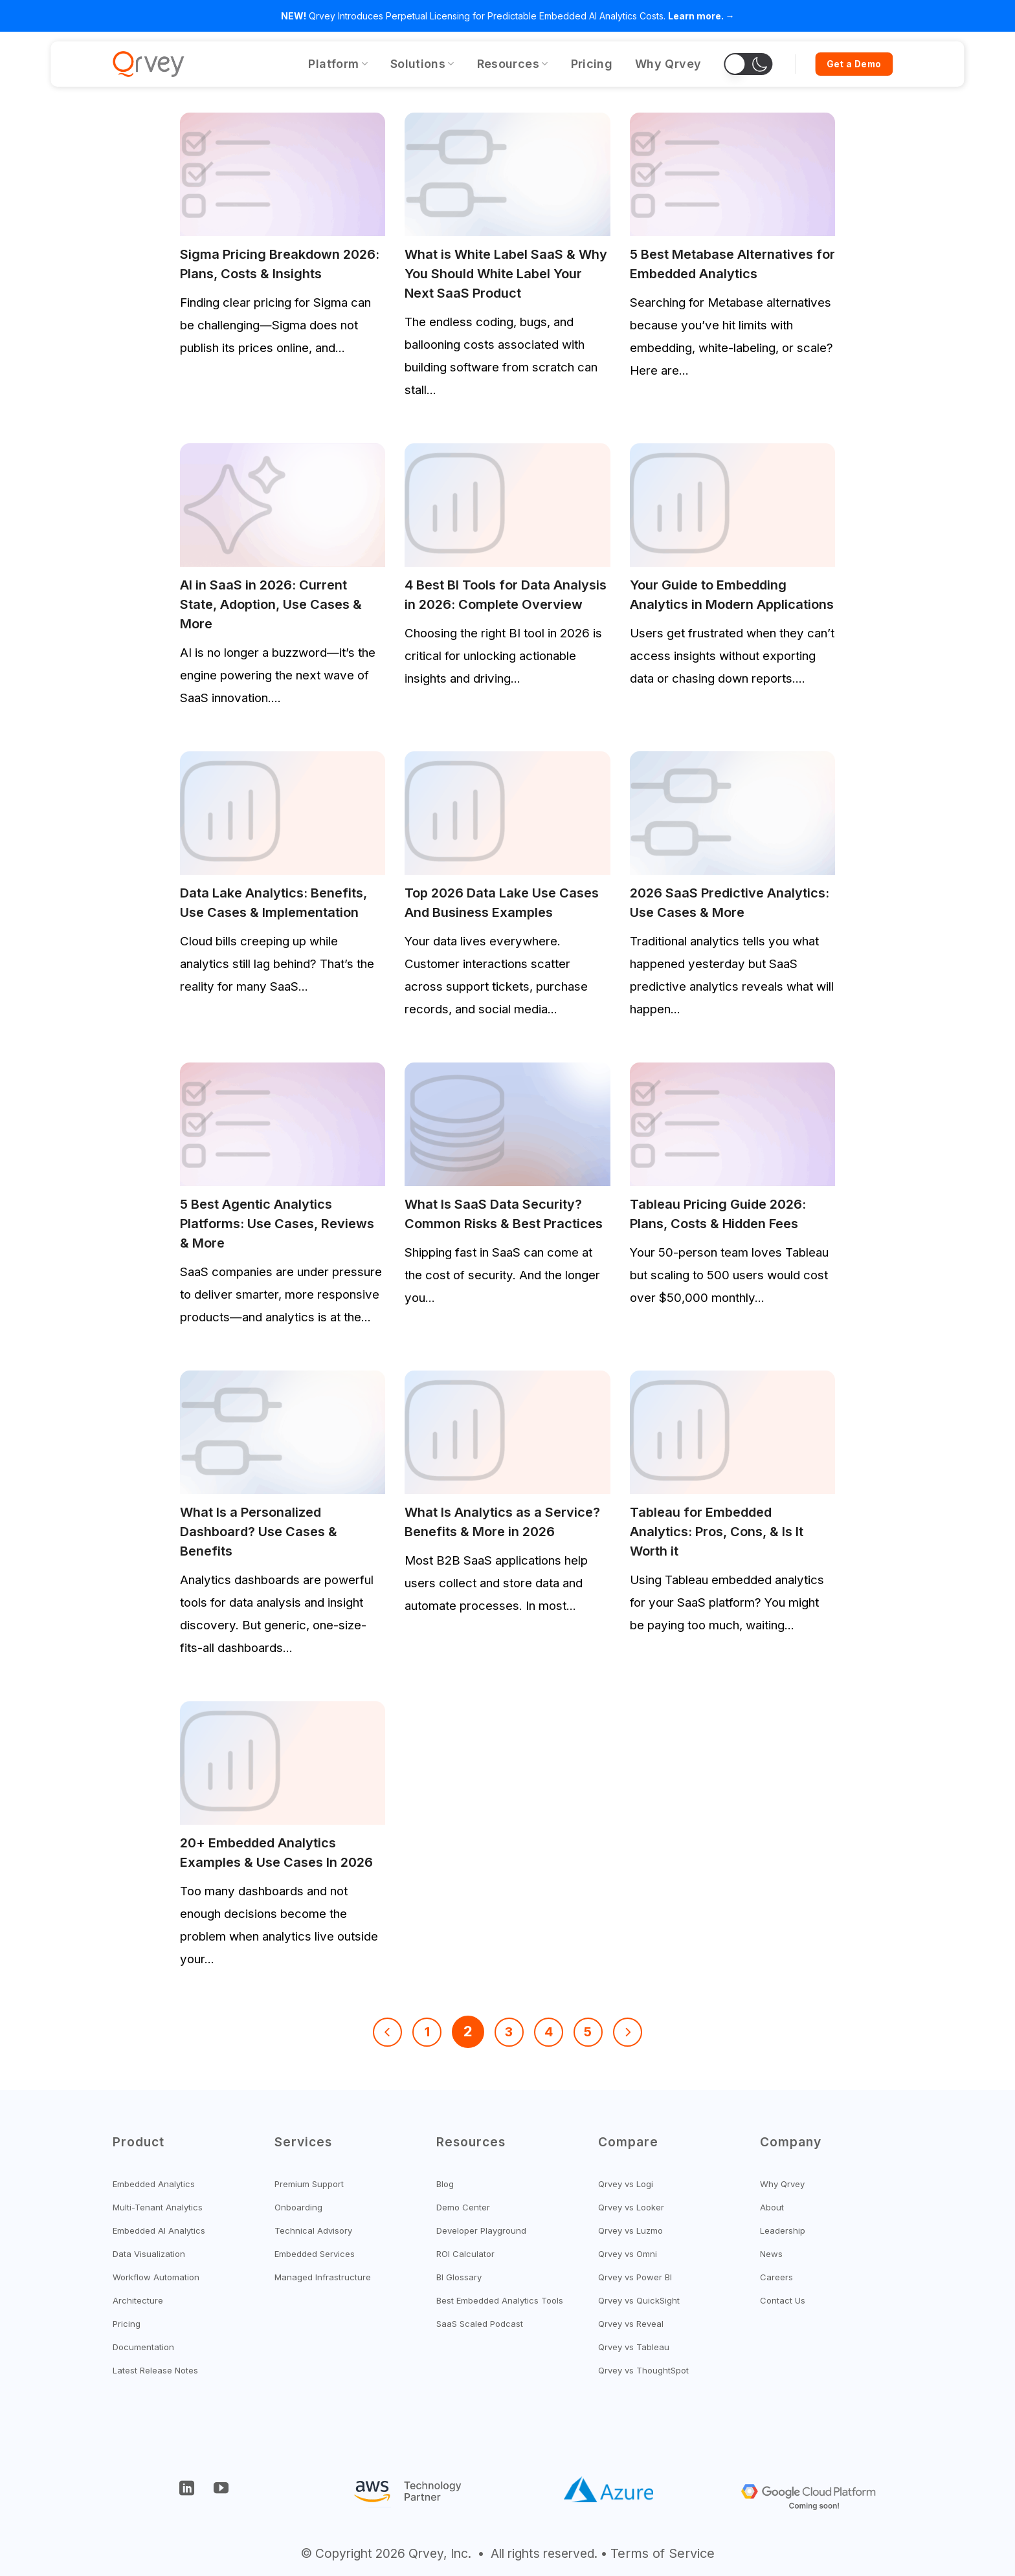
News (771, 2254)
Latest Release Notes (155, 2370)
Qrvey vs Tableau (633, 2347)
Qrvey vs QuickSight (639, 2300)
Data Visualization (149, 2254)
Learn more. (696, 15)
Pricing (592, 64)
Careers (776, 2277)
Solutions (422, 64)
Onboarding (298, 2207)
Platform (337, 64)
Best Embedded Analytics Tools (499, 2300)
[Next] (627, 2032)
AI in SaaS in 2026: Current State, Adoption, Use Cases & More (271, 604)
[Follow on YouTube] (221, 2490)
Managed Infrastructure (322, 2277)
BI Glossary (459, 2277)
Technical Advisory (313, 2230)
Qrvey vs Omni (627, 2254)
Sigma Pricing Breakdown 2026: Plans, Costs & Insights (279, 264)
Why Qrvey (668, 64)
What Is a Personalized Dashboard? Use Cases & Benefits (258, 1531)
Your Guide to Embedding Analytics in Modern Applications (732, 594)
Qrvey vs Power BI (635, 2277)
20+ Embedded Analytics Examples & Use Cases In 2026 (276, 1852)
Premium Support (309, 2184)
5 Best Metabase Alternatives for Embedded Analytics (732, 264)
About (772, 2207)
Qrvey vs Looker (631, 2207)
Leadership (782, 2230)
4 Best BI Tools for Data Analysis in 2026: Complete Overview (506, 594)
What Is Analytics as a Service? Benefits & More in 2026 (502, 1521)
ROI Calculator (465, 2254)
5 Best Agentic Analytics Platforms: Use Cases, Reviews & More (277, 1223)
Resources (512, 64)
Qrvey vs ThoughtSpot (643, 2370)
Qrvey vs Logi (625, 2184)
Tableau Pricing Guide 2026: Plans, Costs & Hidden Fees (718, 1213)
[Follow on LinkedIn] (187, 2490)
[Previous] (387, 2032)
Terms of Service (662, 2553)
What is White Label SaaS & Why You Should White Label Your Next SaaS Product (506, 274)
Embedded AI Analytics (159, 2230)
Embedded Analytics (154, 2184)
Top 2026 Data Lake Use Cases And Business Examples (502, 902)
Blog (445, 2184)
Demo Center (463, 2207)
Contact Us (782, 2300)
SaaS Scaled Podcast (479, 2323)
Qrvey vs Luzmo (630, 2230)
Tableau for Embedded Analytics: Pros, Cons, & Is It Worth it (716, 1531)
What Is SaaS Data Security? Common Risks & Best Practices (504, 1213)
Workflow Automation (156, 2277)
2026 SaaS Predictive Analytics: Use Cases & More (729, 902)
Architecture (138, 2300)
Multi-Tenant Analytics (158, 2207)
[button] (748, 64)
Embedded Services (314, 2254)
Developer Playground (481, 2230)
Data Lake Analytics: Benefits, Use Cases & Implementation (273, 902)
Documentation (143, 2347)
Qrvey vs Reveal (631, 2323)
